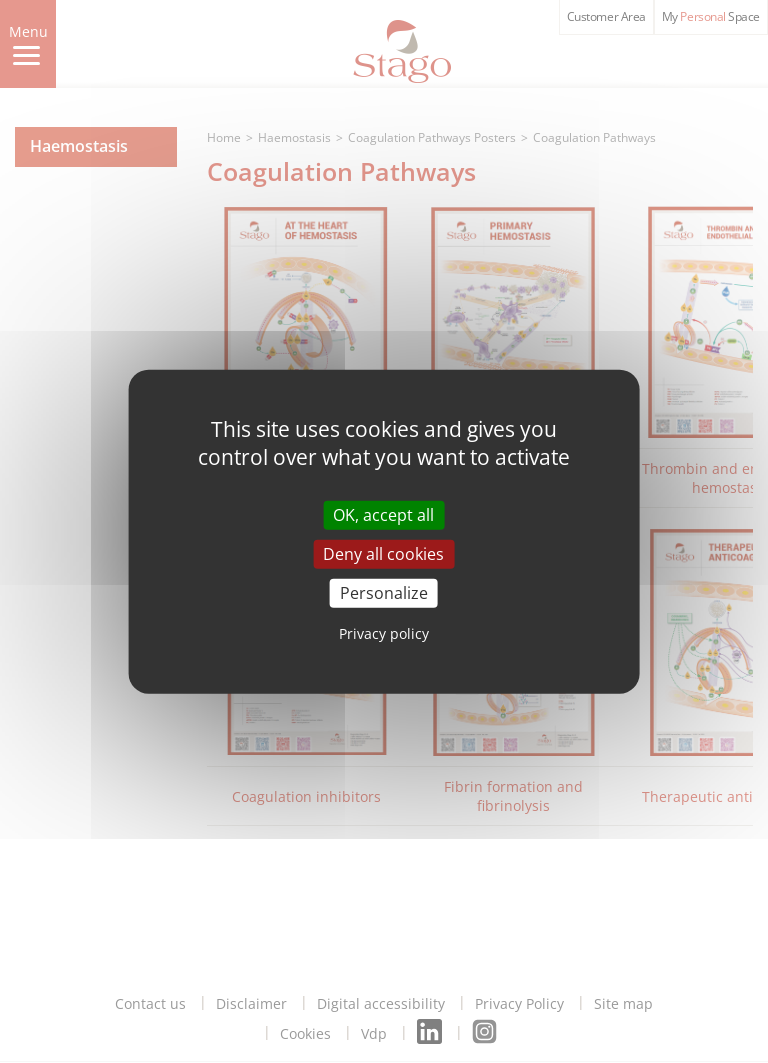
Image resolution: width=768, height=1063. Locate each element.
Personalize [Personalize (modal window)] (384, 593)
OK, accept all (383, 514)
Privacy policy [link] (384, 633)
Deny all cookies (383, 553)
